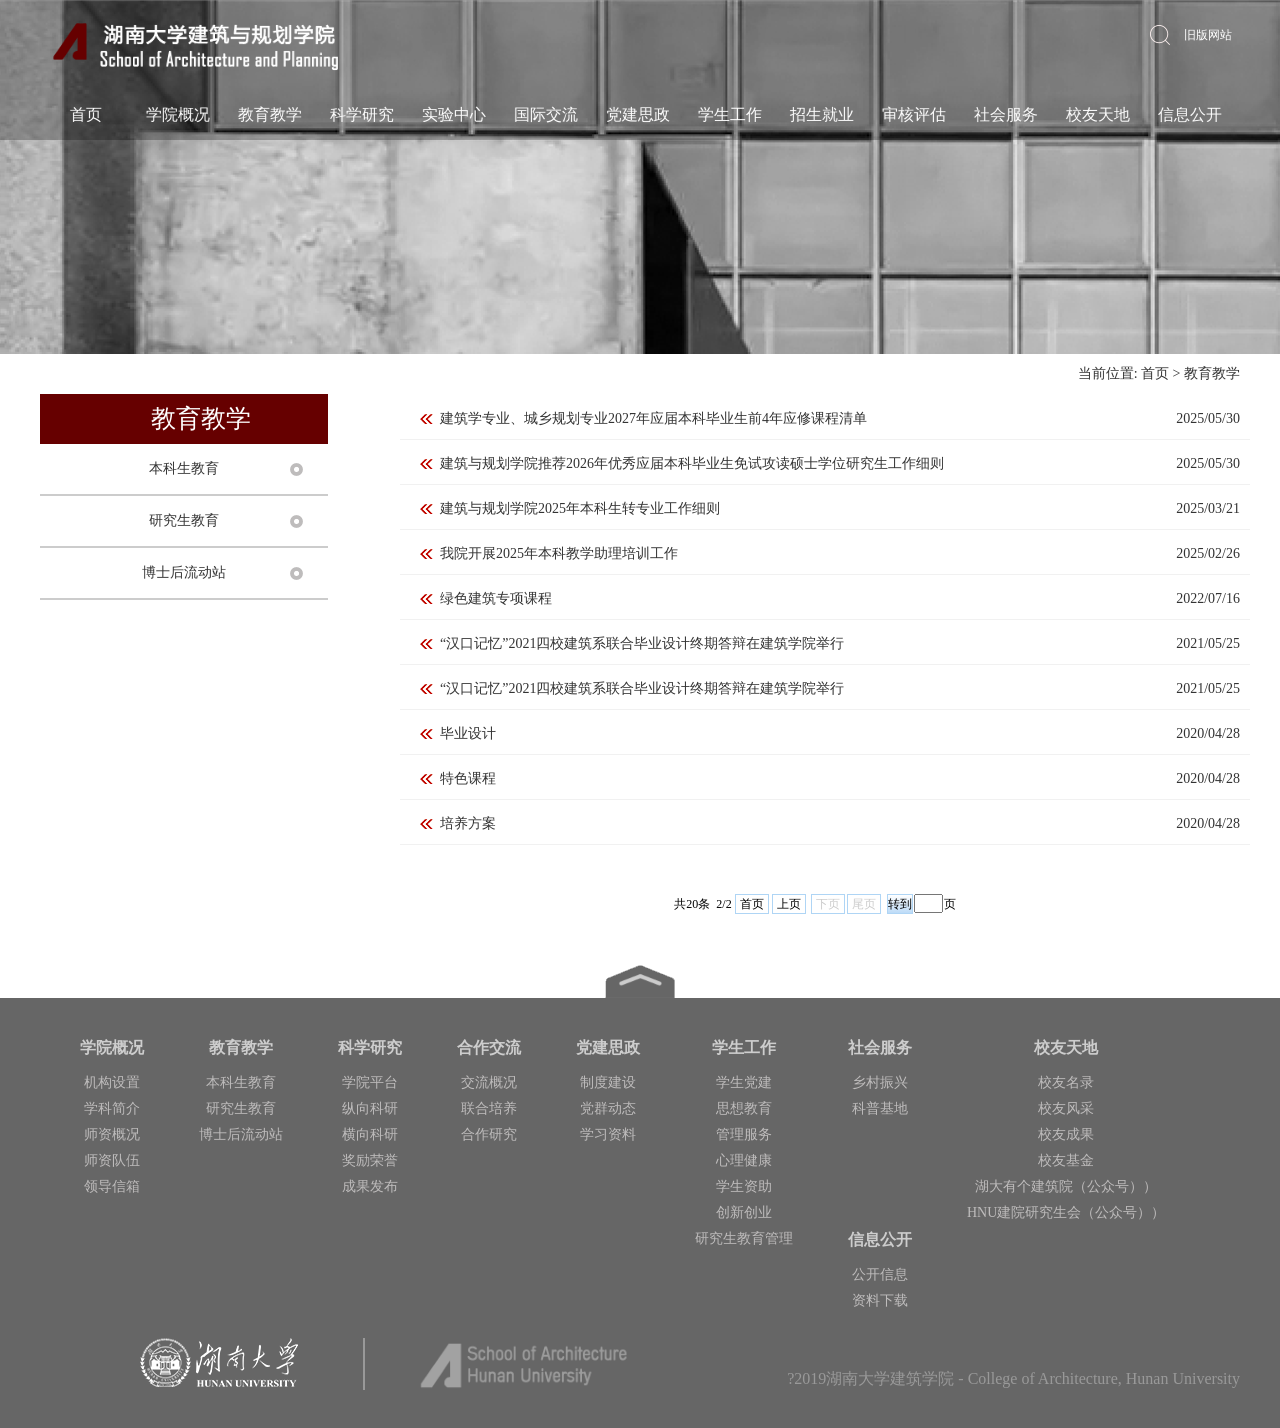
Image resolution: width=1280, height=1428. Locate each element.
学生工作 (729, 114)
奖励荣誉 (370, 1160)
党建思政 (637, 114)
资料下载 (880, 1300)
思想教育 (744, 1108)
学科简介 (112, 1108)
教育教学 (269, 114)
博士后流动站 (184, 572)
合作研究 (489, 1134)
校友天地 (1097, 114)
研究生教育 (184, 520)
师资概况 (112, 1134)
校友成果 (1066, 1134)
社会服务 (1005, 114)
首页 (85, 114)
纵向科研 (370, 1108)
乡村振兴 (880, 1082)
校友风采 (1066, 1108)
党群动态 (608, 1108)
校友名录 (1066, 1082)
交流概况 (489, 1082)
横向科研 (370, 1134)
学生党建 (744, 1082)
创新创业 (744, 1212)
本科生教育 (184, 468)
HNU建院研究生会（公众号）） (1066, 1212)
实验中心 (453, 114)
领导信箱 (112, 1186)
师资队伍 (112, 1160)
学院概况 (177, 114)
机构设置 (112, 1082)
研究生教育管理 (744, 1238)
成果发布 (370, 1186)
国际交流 (545, 114)
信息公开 (1189, 114)
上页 (789, 904)
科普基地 (880, 1108)
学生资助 (744, 1186)
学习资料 (608, 1134)
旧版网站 (1208, 35)
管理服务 (744, 1134)
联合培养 (489, 1108)
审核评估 (913, 114)
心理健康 (744, 1160)
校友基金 (1066, 1160)
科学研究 (361, 114)
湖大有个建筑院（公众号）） (1066, 1186)
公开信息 (880, 1274)
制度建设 (608, 1082)
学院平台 (370, 1082)
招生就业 (821, 114)
